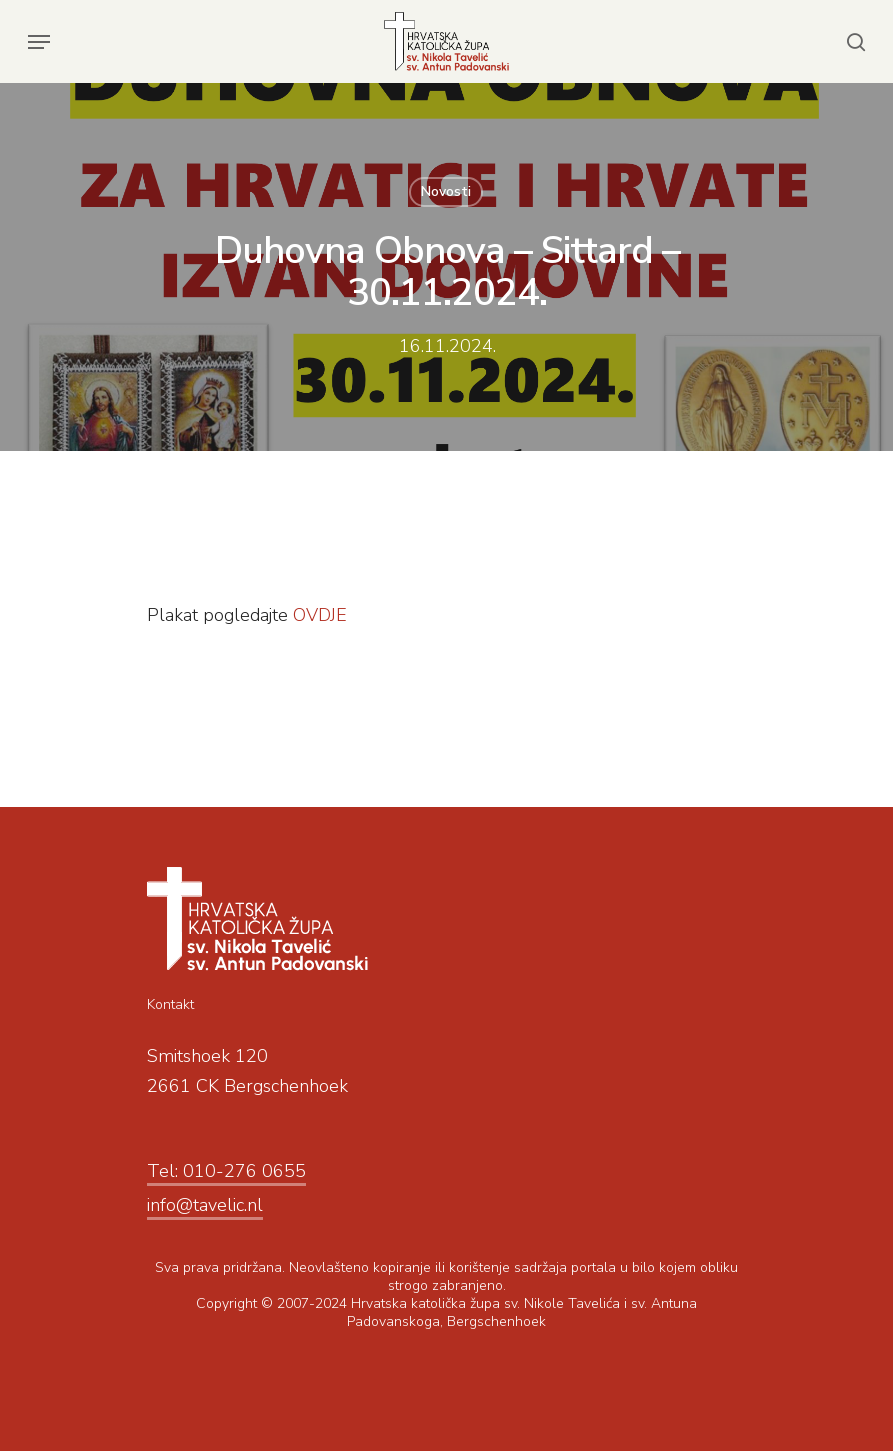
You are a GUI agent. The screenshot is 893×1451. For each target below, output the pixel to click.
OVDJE (320, 615)
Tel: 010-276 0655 (226, 1171)
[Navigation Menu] (39, 42)
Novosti (446, 191)
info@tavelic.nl (205, 1205)
